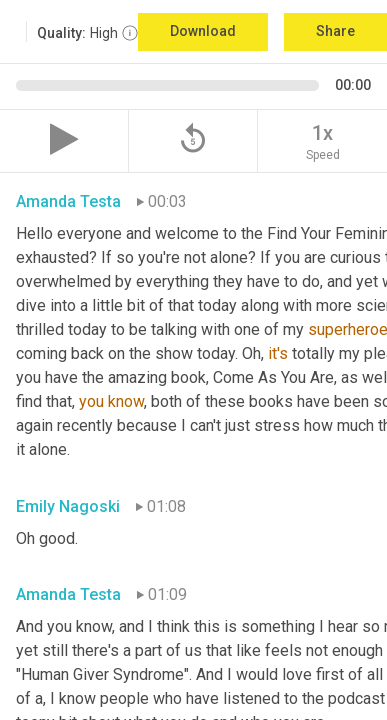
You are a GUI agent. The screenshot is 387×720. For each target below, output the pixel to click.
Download (203, 31)
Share (335, 31)
